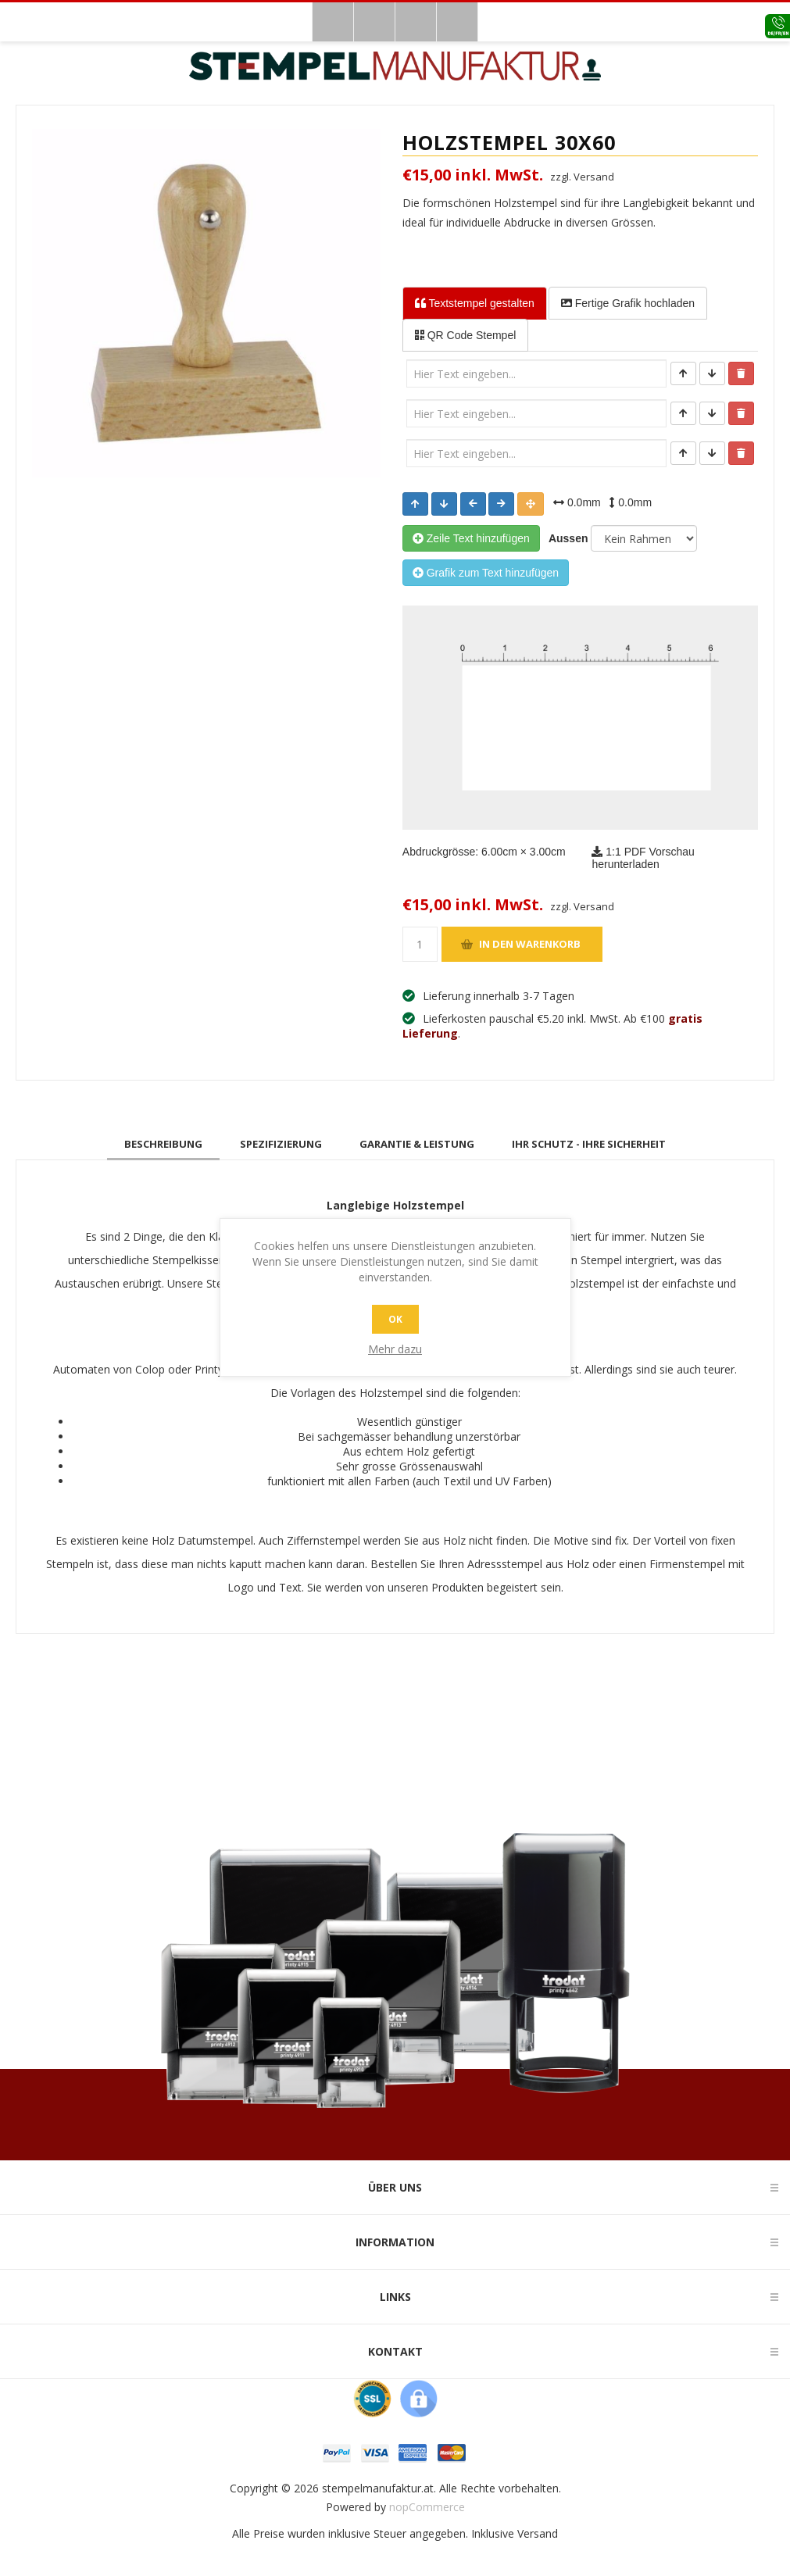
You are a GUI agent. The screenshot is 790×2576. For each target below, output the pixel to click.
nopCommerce (427, 2506)
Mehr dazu (395, 1349)
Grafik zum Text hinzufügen (486, 572)
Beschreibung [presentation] (163, 1144)
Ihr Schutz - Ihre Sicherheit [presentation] (589, 1144)
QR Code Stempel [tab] (466, 335)
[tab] (163, 1143)
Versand (537, 2533)
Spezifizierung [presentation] (281, 1144)
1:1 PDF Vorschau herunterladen (643, 857)
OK (395, 1319)
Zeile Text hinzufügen (471, 538)
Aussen (565, 538)
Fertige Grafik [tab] (628, 303)
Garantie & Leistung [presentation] (416, 1144)
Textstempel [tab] (474, 303)
